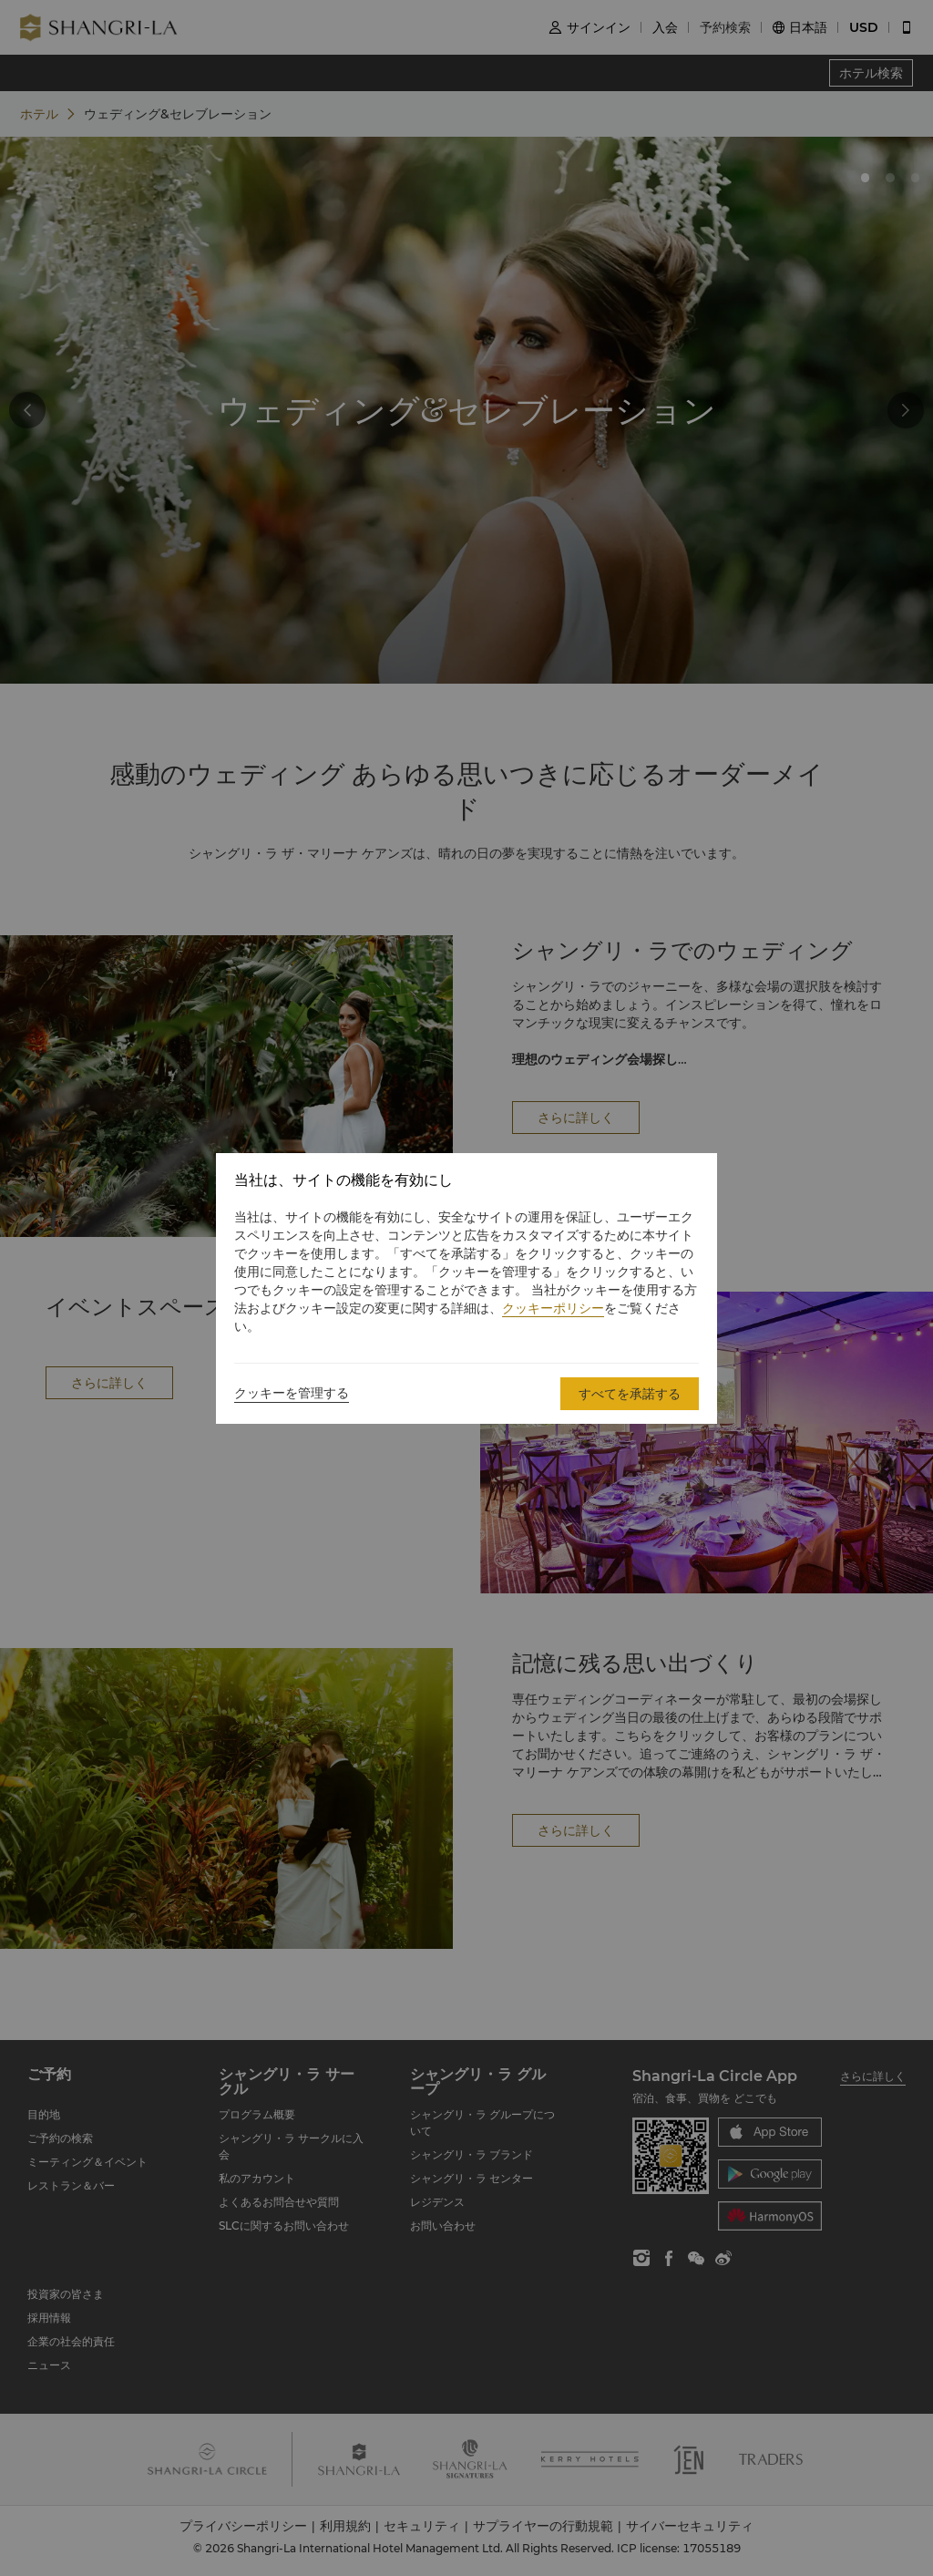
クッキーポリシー (553, 1308)
